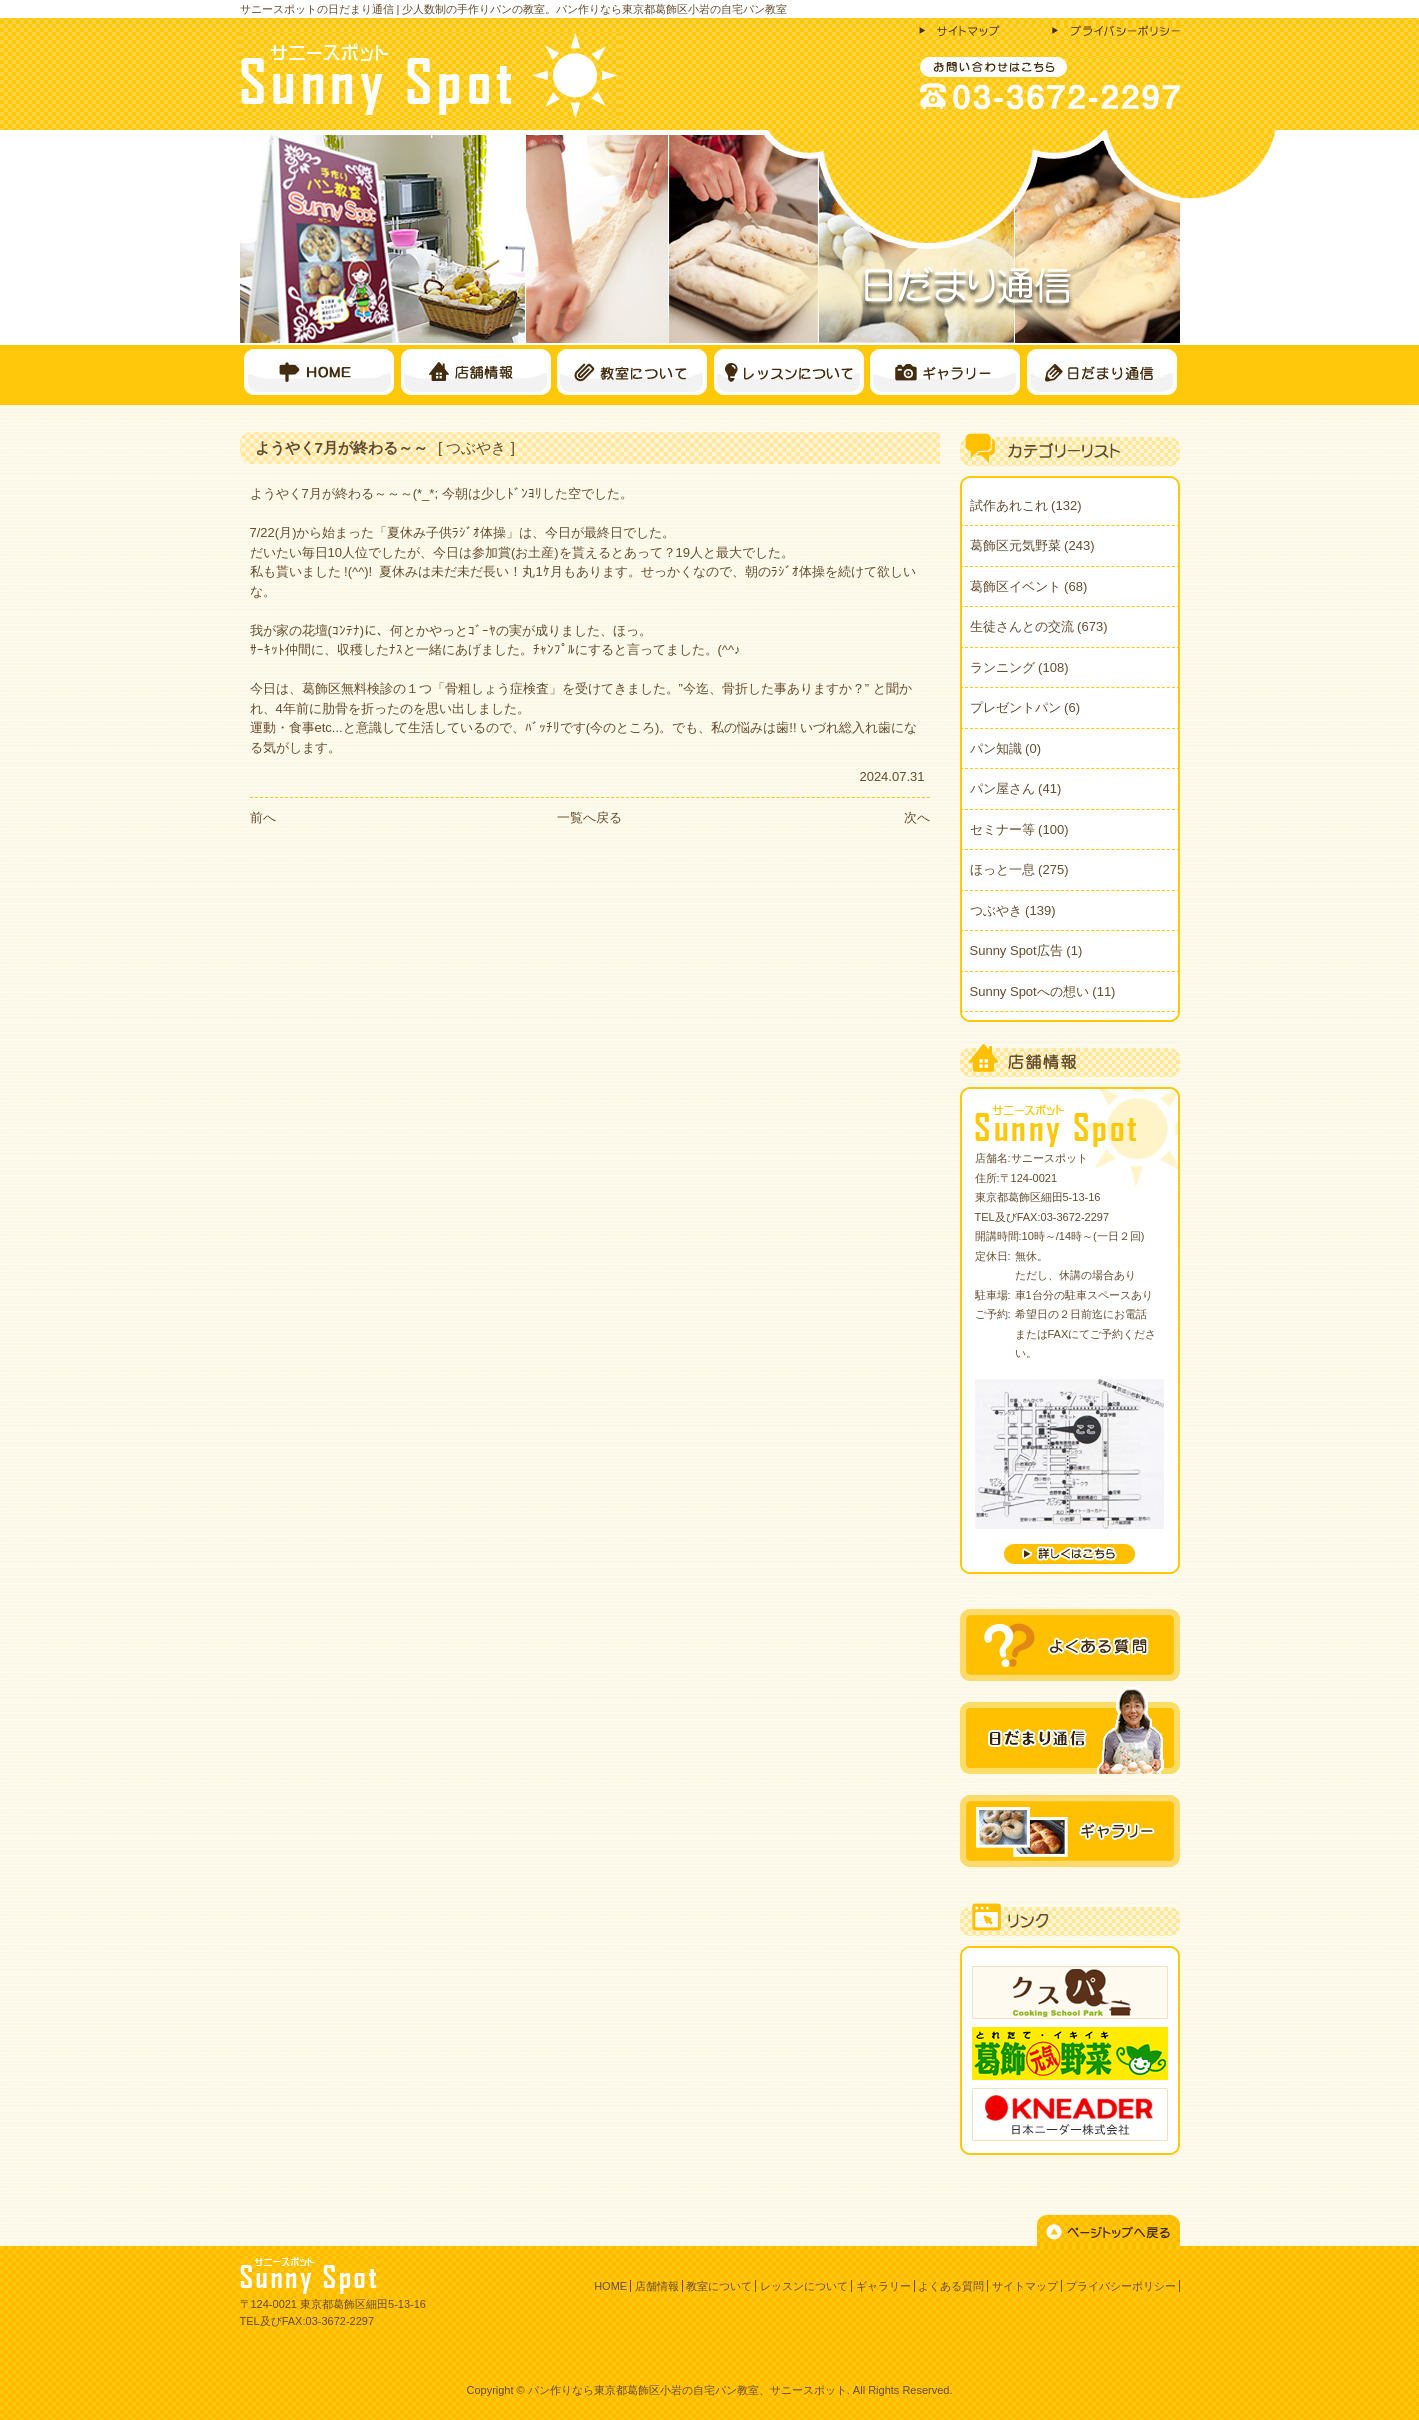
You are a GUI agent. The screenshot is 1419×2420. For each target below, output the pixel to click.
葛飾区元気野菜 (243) (1032, 545)
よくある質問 (951, 2286)
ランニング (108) (1019, 667)
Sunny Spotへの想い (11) (1043, 991)
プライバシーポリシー (1121, 2286)
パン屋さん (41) (1016, 788)
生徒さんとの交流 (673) (1039, 626)
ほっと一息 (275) (1019, 869)
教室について (719, 2286)
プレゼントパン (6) (1025, 707)
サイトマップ (1025, 2286)
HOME (610, 2286)
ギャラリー (883, 2286)
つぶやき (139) (1013, 910)
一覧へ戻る (589, 817)
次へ (917, 817)
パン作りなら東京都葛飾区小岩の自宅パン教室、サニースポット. (689, 2390)
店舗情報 (657, 2286)
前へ (263, 817)
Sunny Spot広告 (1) (1026, 950)
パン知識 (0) (1006, 748)
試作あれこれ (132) (1026, 505)
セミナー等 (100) (1019, 829)
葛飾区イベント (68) (1029, 586)
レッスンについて (804, 2286)
